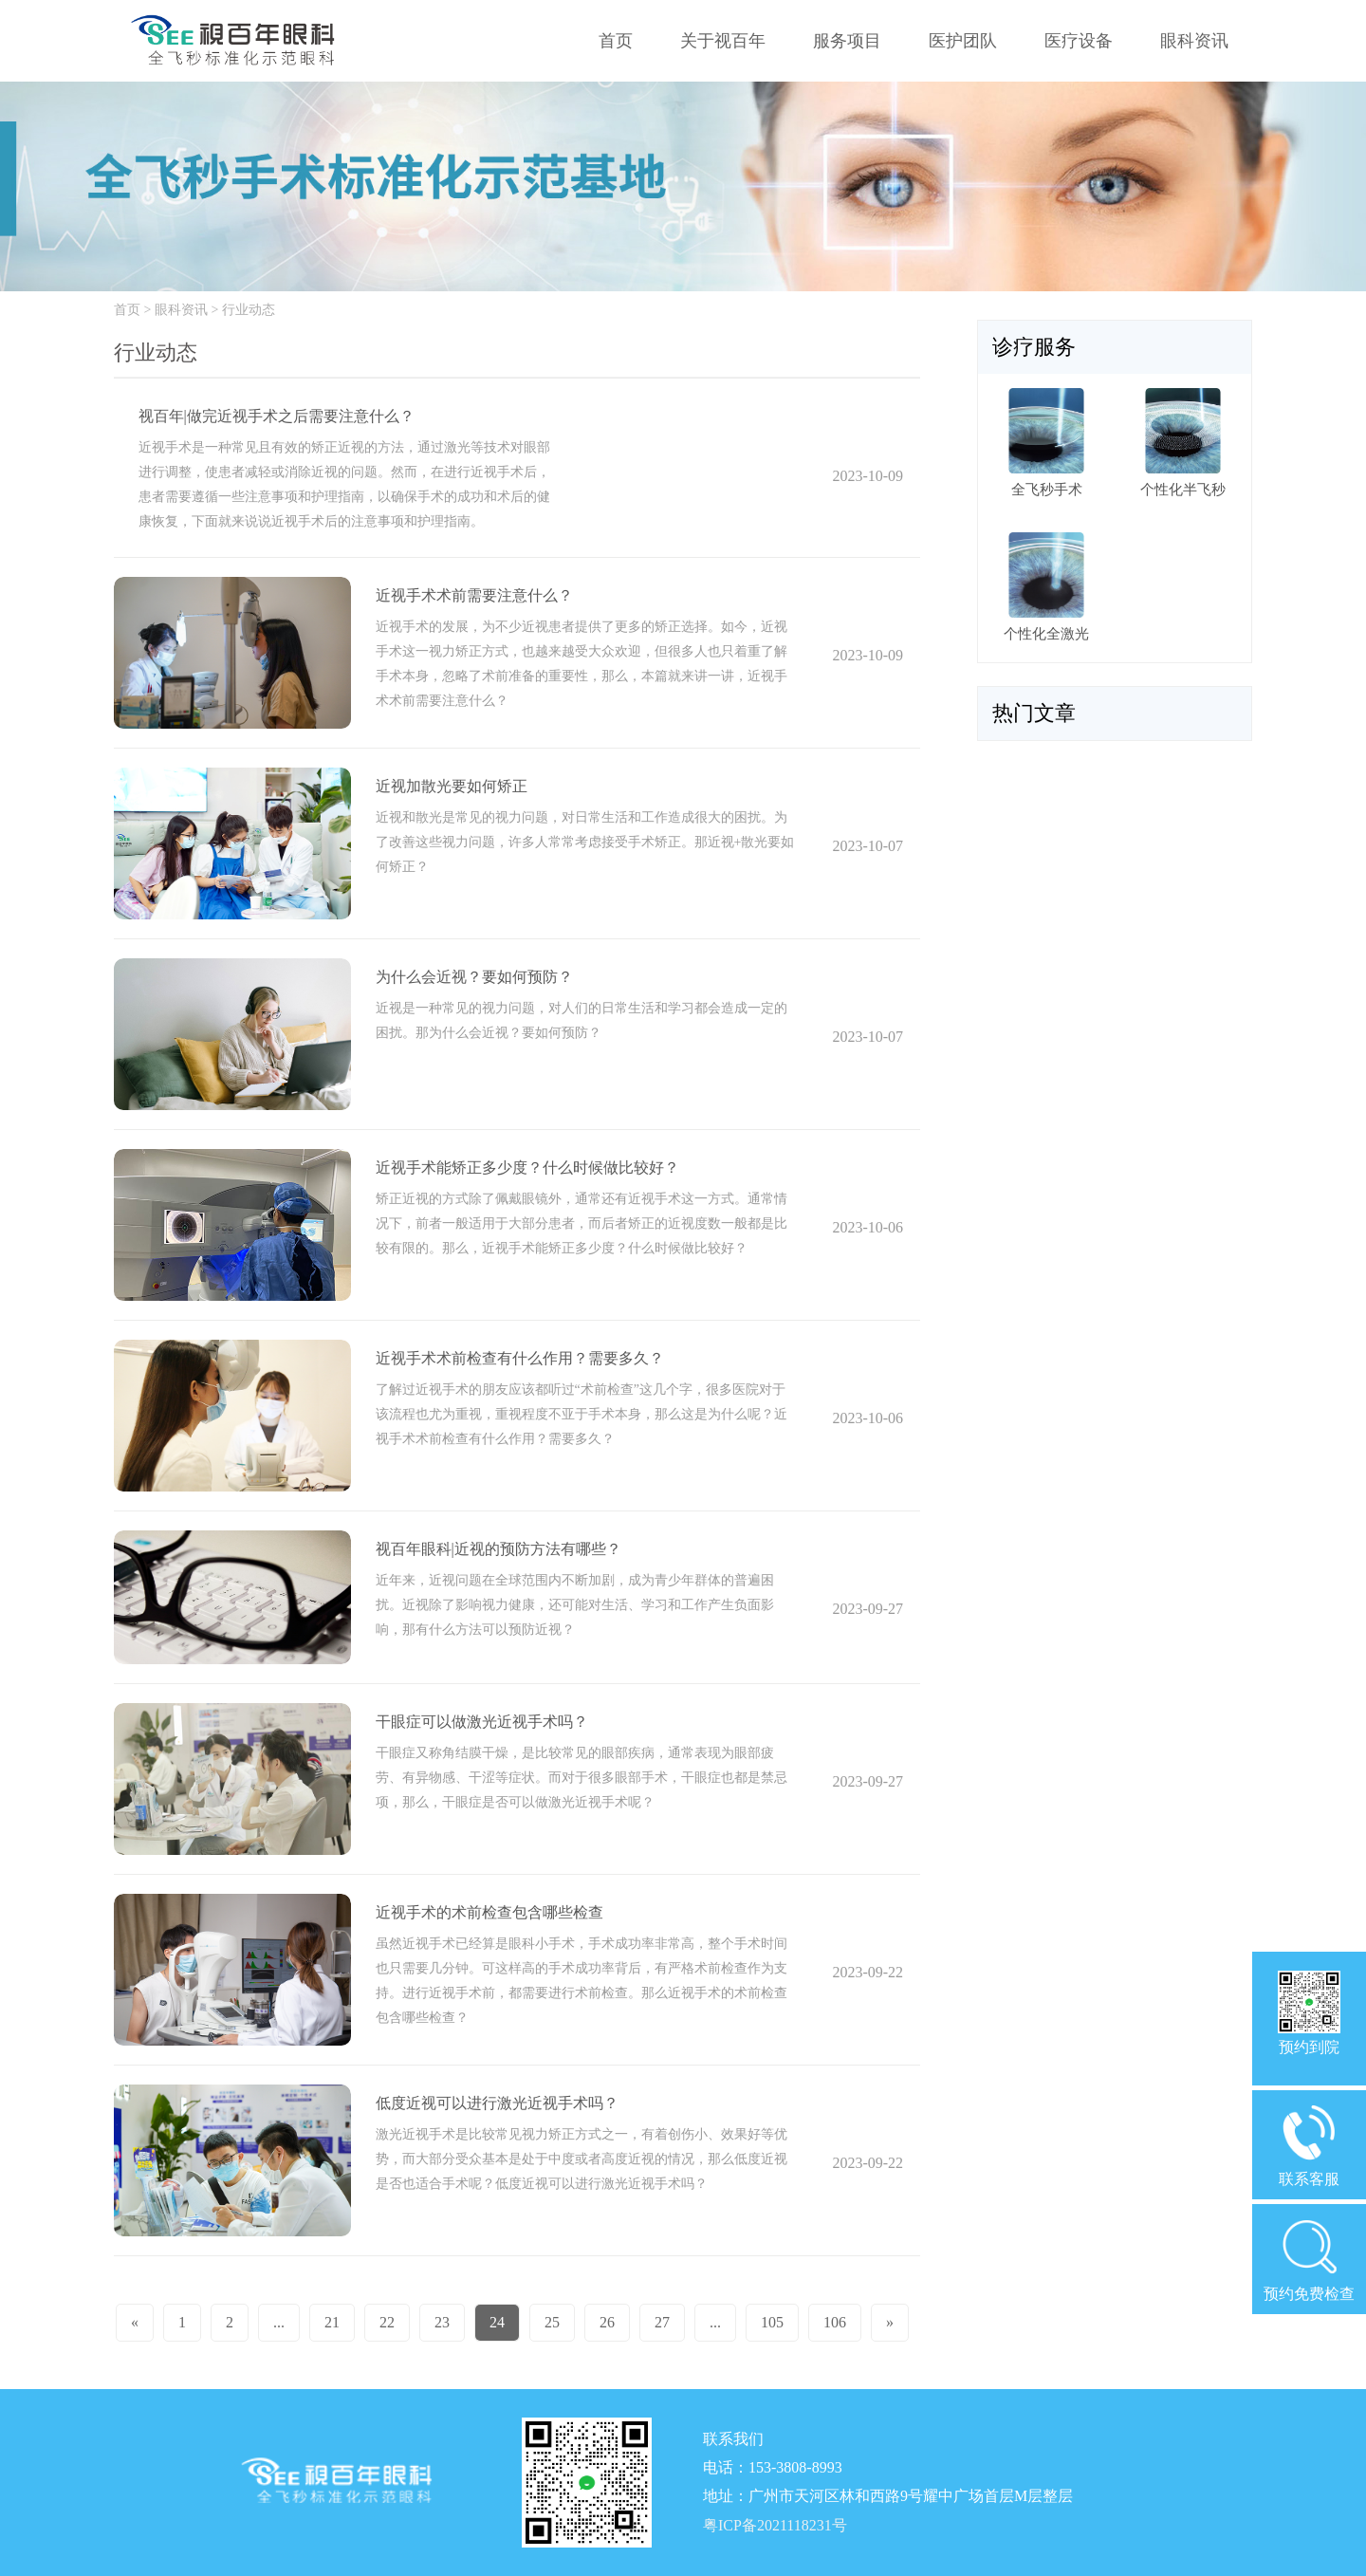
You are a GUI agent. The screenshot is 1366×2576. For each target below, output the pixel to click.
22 (387, 2322)
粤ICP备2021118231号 (775, 2525)
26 (607, 2322)
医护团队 (963, 40)
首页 (616, 40)
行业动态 (248, 310)
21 (332, 2322)
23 (442, 2322)
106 (834, 2322)
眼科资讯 (1194, 40)
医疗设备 (1078, 40)
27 (662, 2322)
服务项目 (847, 40)
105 (772, 2322)
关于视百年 (723, 40)
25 (552, 2322)
